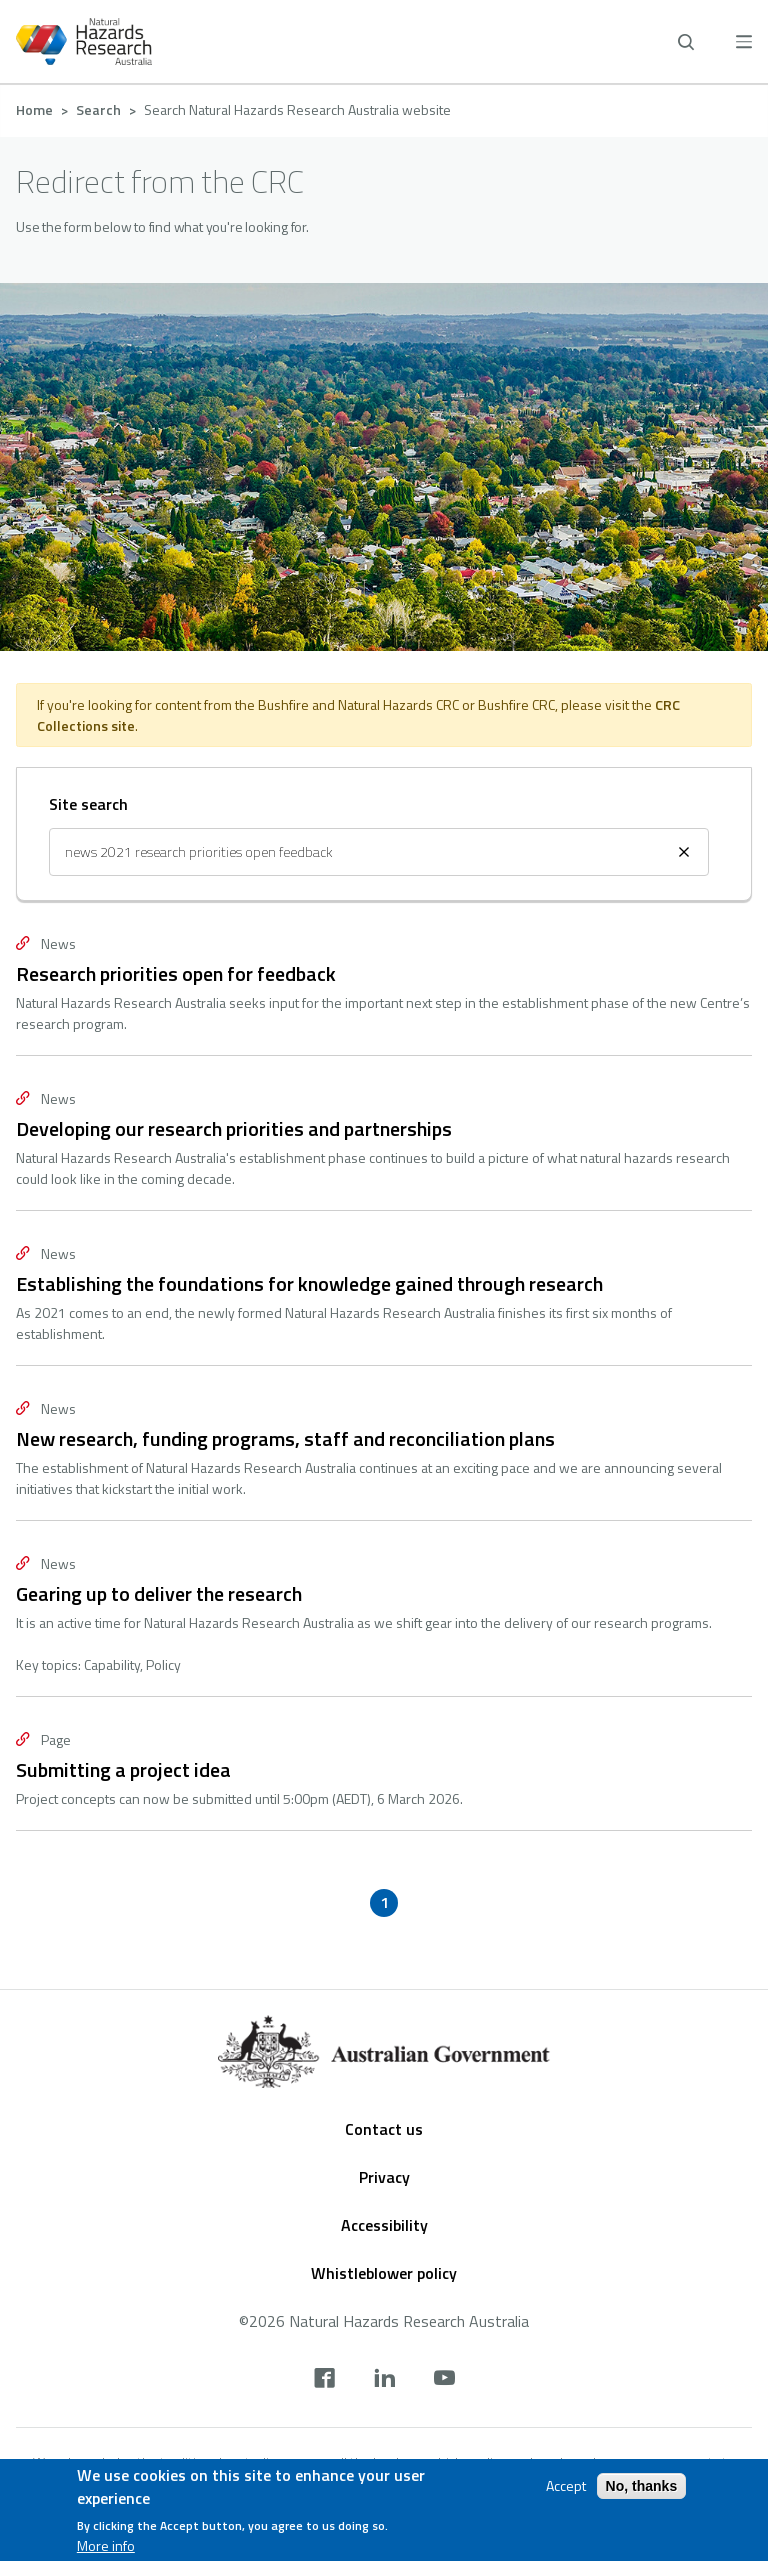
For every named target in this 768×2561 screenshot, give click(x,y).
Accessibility (384, 2225)
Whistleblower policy (384, 2273)
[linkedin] (384, 2380)
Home (34, 109)
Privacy (384, 2177)
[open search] (686, 42)
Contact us (384, 2129)
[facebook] (324, 2380)
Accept (566, 2486)
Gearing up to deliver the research (159, 1593)
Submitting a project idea (123, 1769)
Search (98, 109)
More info (106, 2546)
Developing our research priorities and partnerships (234, 1128)
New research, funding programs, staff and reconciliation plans (285, 1438)
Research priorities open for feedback (176, 973)
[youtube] (444, 2380)
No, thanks (642, 2486)
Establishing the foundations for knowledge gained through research (309, 1283)
